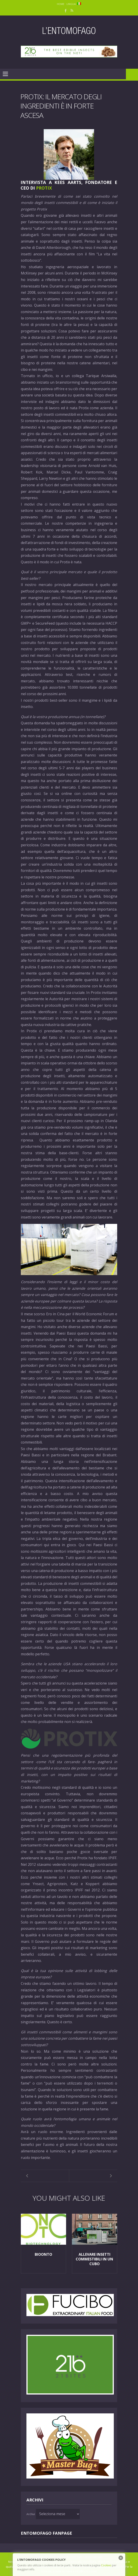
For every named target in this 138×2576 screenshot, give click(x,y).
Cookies (106, 2565)
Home (60, 4)
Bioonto (43, 2254)
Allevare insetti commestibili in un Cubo (94, 2259)
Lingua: (74, 4)
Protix (44, 188)
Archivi (30, 2514)
